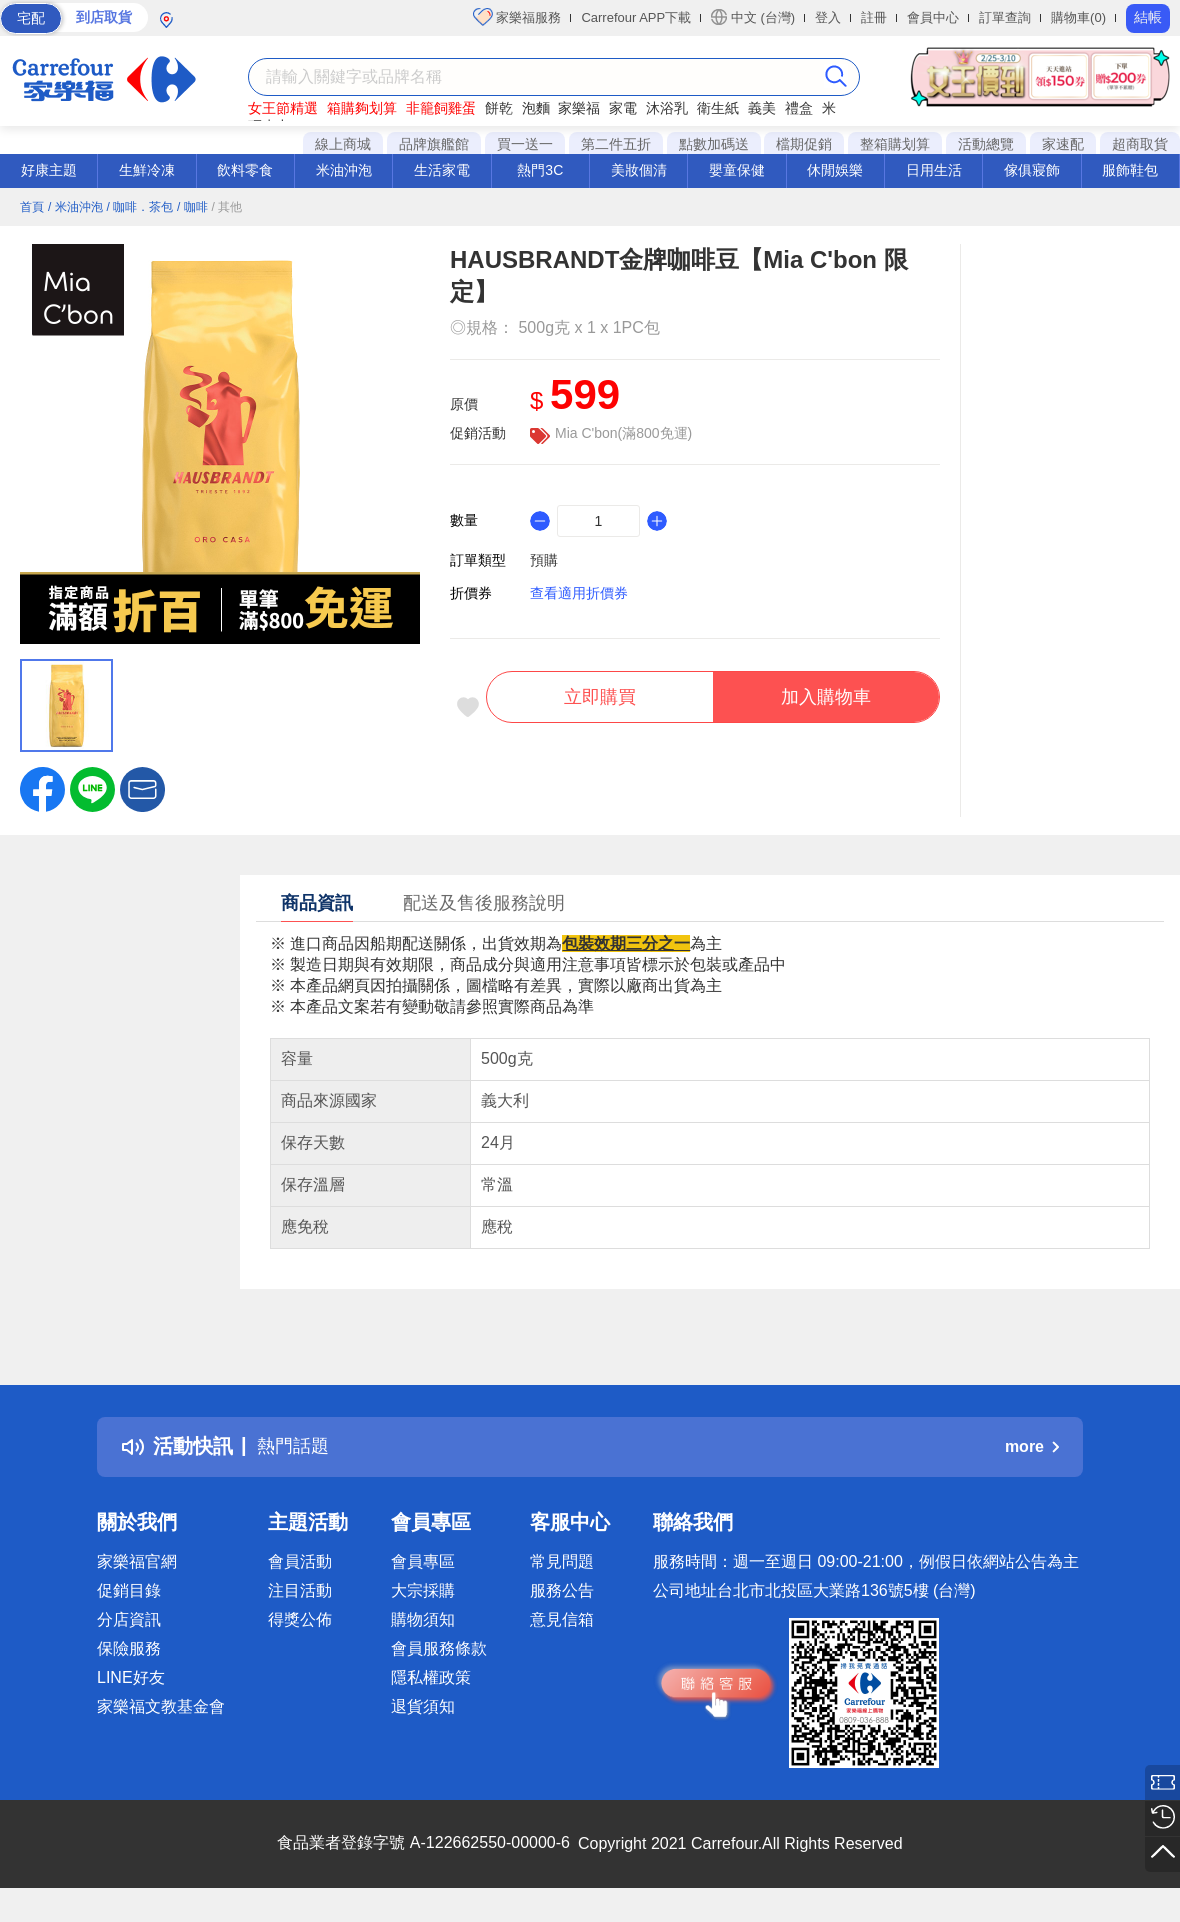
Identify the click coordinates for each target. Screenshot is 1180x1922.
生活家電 (442, 170)
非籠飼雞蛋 (441, 108)
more (1032, 1446)
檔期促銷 (804, 144)
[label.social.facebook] (42, 788)
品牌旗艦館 (434, 144)
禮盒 (799, 108)
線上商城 (343, 144)
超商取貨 (1140, 144)
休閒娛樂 (835, 170)
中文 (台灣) (753, 17)
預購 (544, 560)
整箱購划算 (895, 144)
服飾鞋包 (1130, 170)
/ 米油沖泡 (75, 207)
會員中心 (933, 17)
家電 (623, 108)
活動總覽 (986, 144)
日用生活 (934, 170)
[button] (142, 788)
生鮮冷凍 (147, 170)
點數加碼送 (714, 144)
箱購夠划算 (362, 108)
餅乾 (499, 108)
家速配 (1063, 144)
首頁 (32, 207)
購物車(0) (1078, 17)
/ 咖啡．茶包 (139, 207)
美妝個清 (639, 170)
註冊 (874, 17)
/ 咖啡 (192, 207)
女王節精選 (283, 108)
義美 (762, 108)
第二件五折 (616, 144)
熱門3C (540, 170)
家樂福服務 (517, 17)
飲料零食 (245, 170)
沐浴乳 (667, 108)
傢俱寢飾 (1032, 170)
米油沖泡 (344, 170)
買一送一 (525, 144)
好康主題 (49, 170)
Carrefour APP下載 (636, 17)
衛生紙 (718, 108)
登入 (828, 17)
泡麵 (536, 108)
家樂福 (579, 108)
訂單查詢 (1005, 17)
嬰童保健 (737, 170)
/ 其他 (227, 207)
